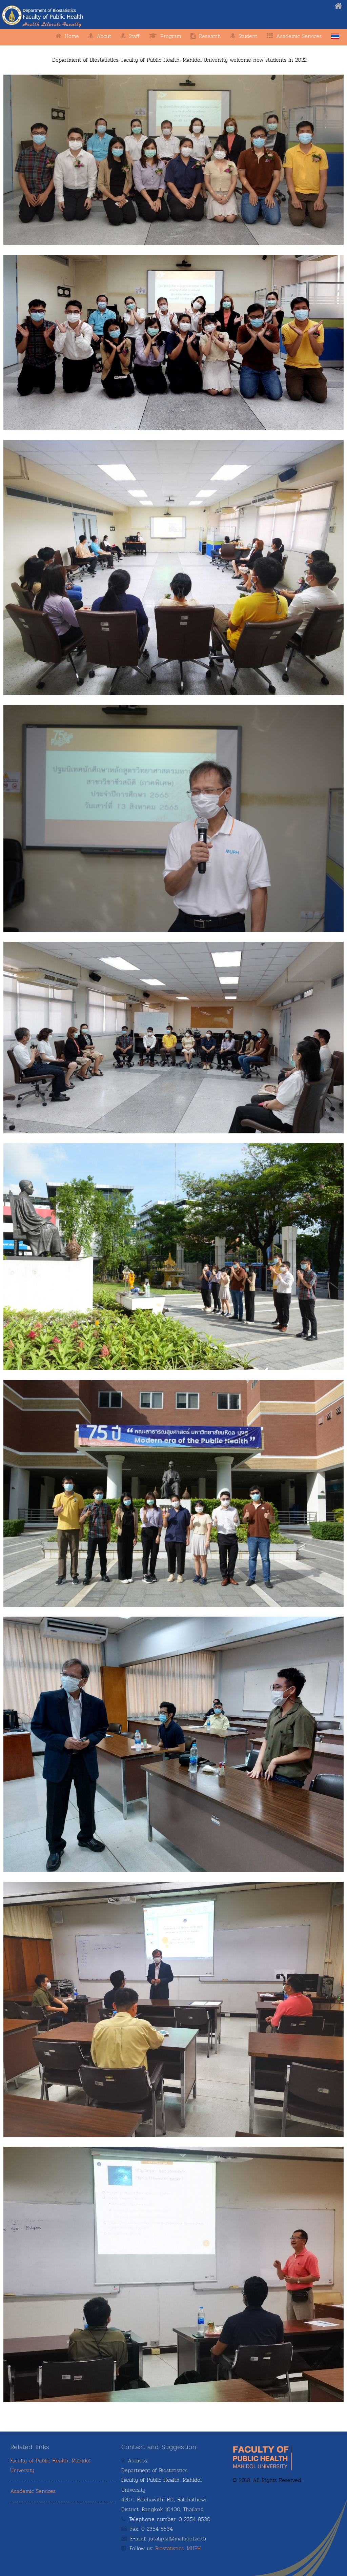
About (104, 36)
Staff (134, 36)
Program (170, 36)
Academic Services (33, 2491)
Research (210, 36)
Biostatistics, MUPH (178, 2548)
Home (72, 36)
